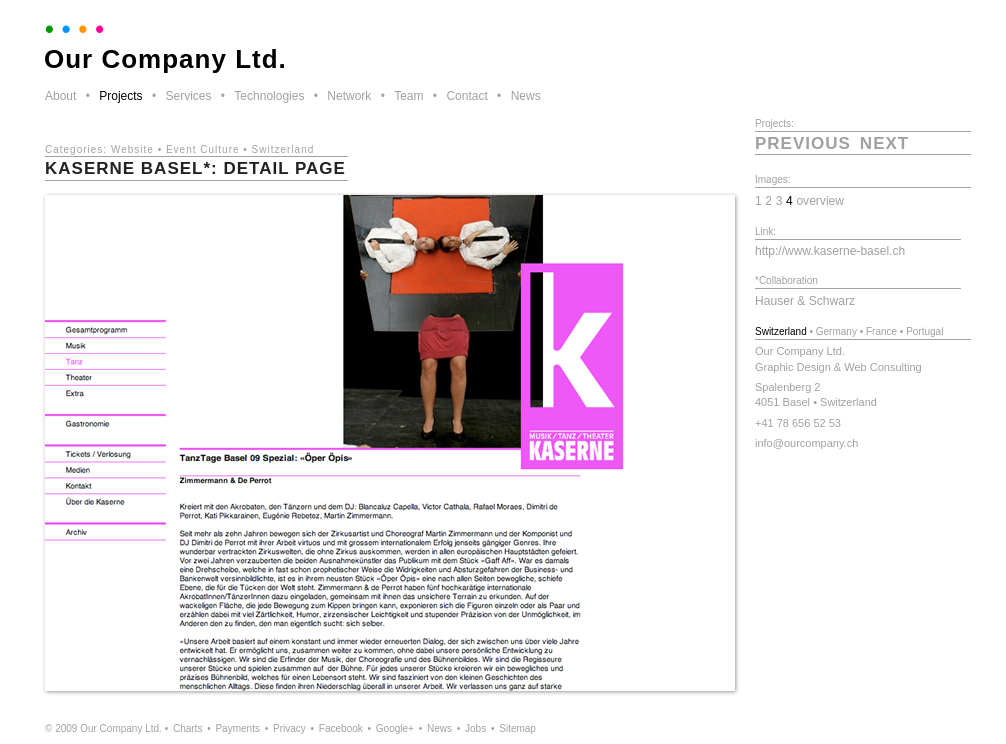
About (60, 96)
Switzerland (283, 149)
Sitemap (517, 728)
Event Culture (203, 149)
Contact (466, 96)
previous (803, 143)
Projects (120, 96)
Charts (187, 728)
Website (132, 149)
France (881, 331)
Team (408, 96)
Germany (836, 331)
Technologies (269, 96)
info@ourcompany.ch (806, 443)
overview (820, 201)
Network (349, 96)
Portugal (924, 331)
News (526, 96)
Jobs (475, 728)
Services (188, 96)
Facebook (341, 728)
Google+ (395, 728)
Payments (237, 728)
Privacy (289, 728)
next (884, 143)
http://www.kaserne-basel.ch (830, 251)
